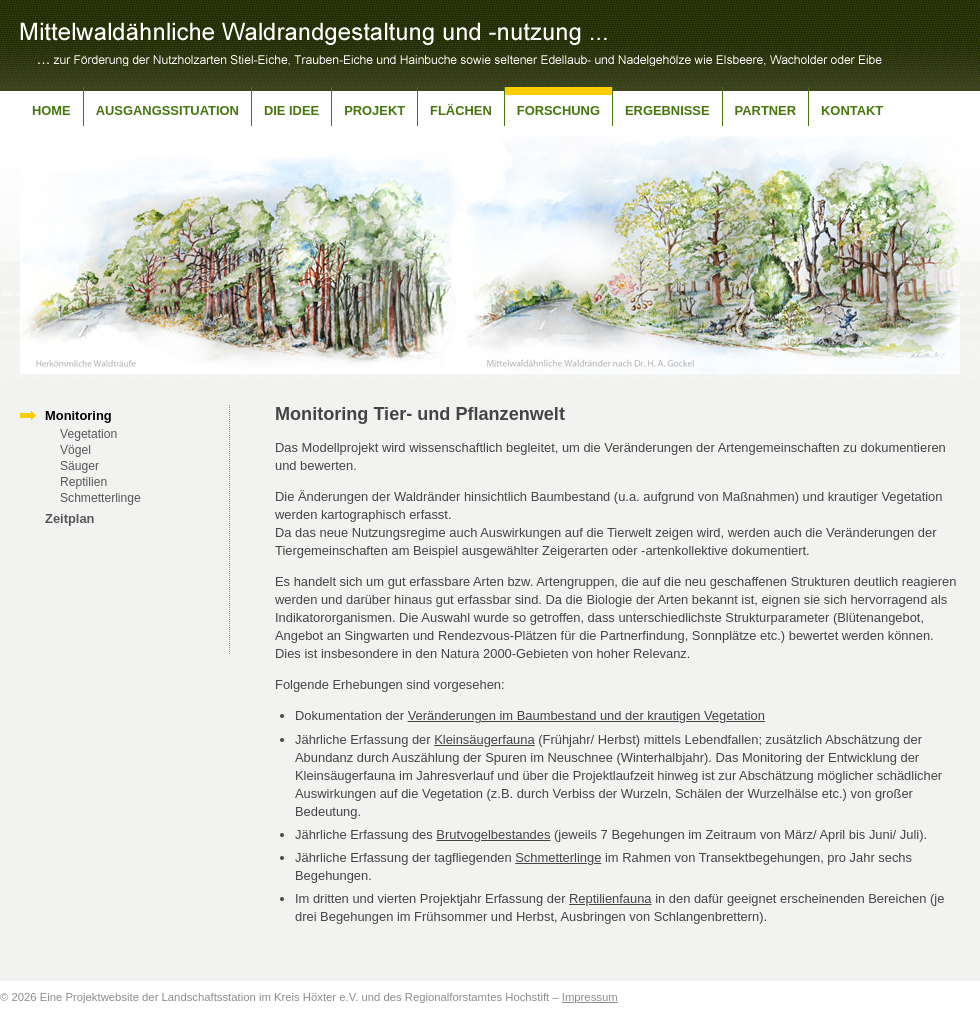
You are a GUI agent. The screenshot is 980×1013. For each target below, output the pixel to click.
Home (51, 110)
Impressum (590, 997)
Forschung (558, 110)
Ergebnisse (667, 110)
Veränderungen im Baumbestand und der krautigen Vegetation (586, 715)
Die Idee (291, 110)
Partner (765, 110)
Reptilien (83, 482)
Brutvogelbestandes (493, 834)
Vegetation (88, 434)
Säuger (79, 466)
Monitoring (78, 415)
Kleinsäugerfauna (484, 739)
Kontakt (852, 110)
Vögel (75, 450)
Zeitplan (69, 518)
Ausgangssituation (167, 110)
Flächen (461, 110)
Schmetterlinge (100, 498)
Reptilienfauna (610, 898)
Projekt (374, 110)
